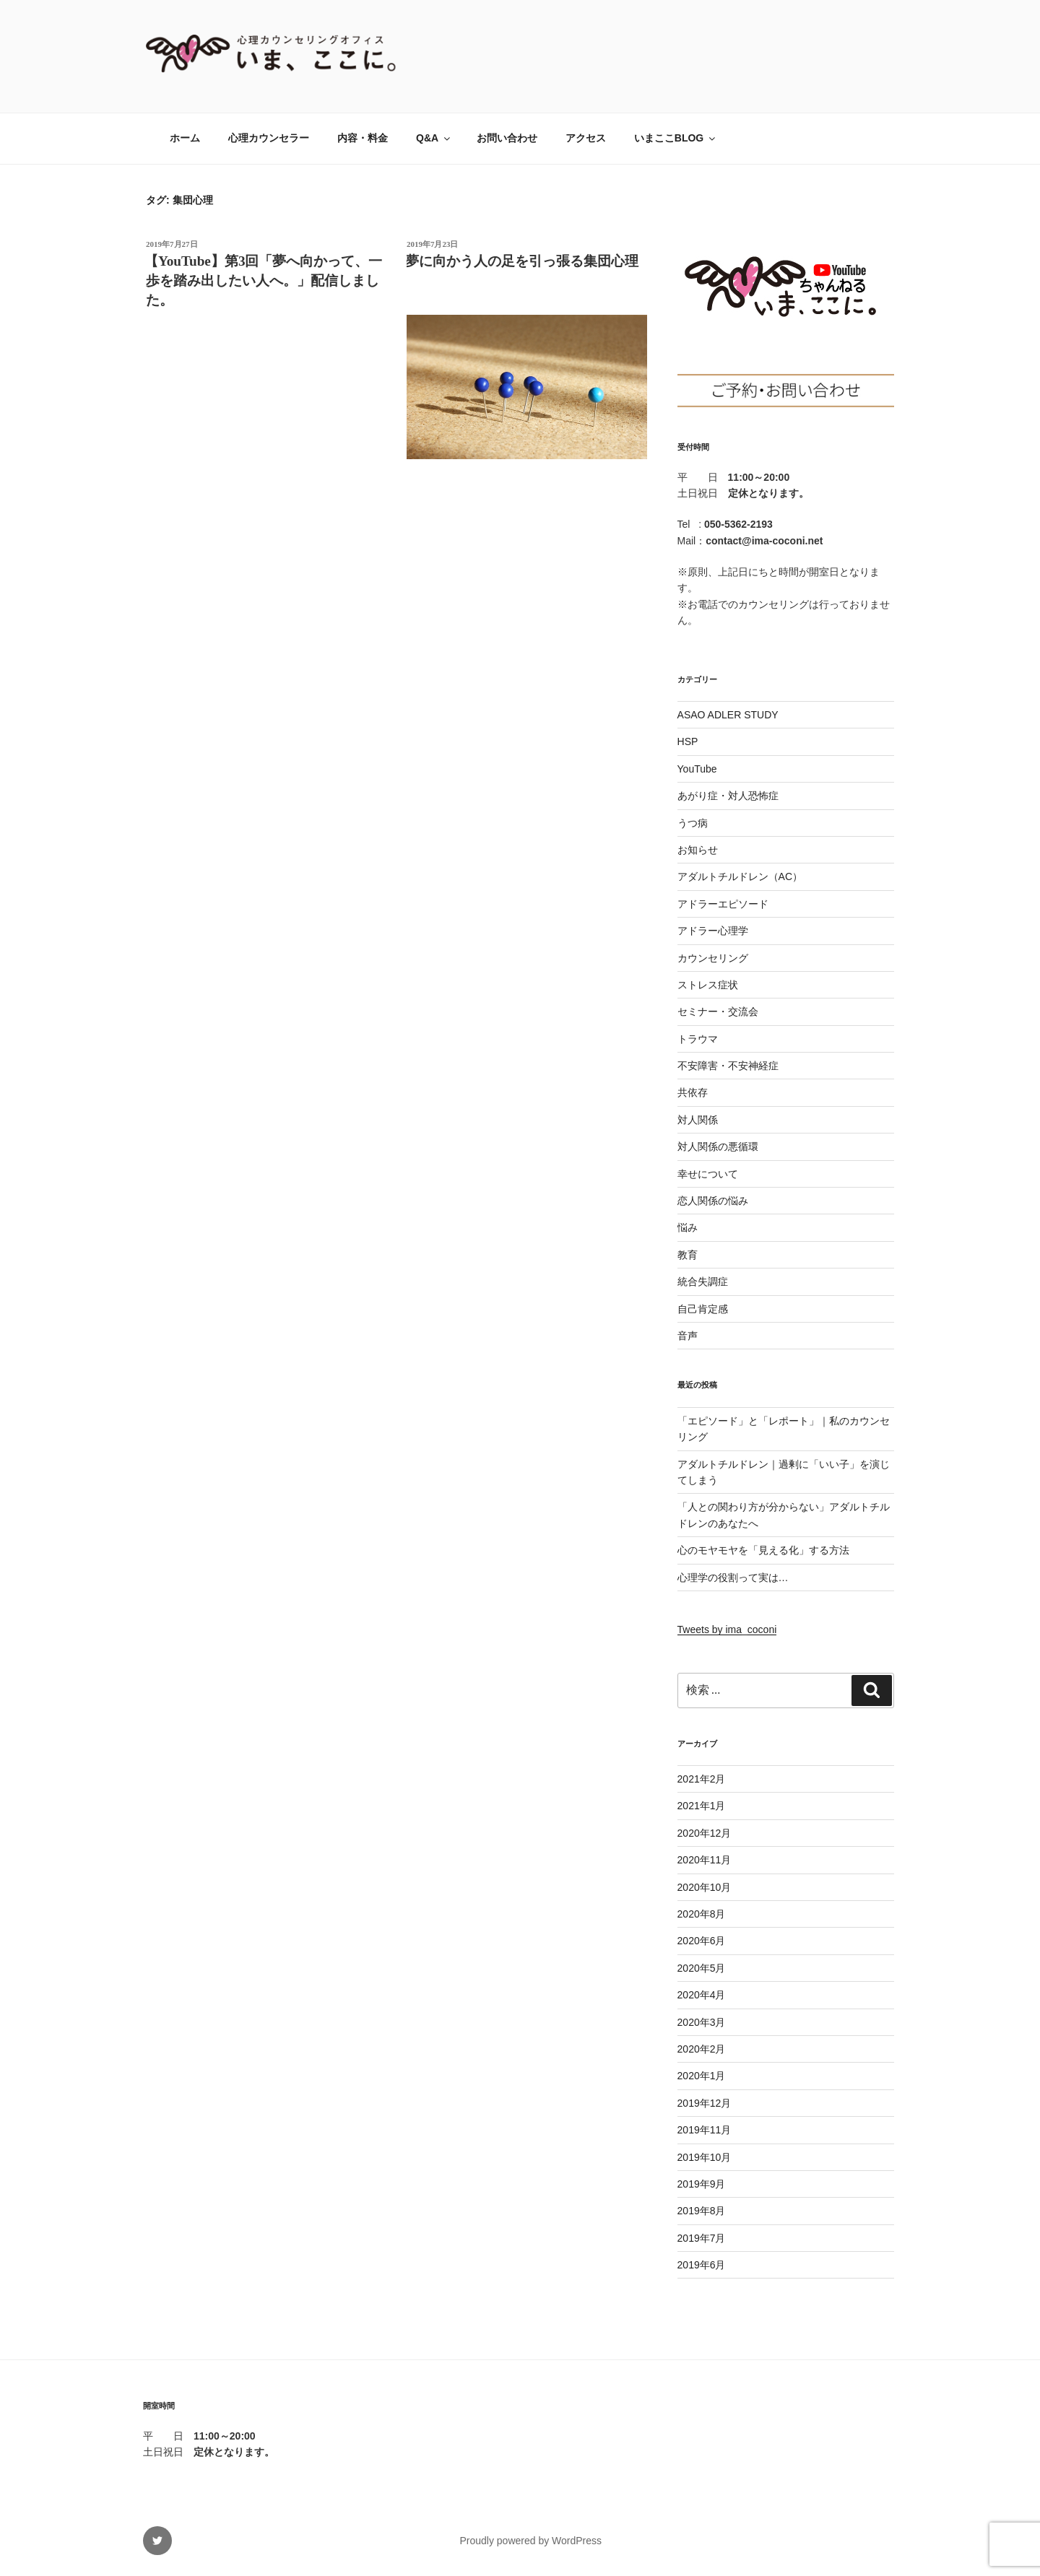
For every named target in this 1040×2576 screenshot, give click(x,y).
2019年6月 (701, 2265)
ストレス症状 (707, 985)
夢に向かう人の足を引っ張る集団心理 (521, 261)
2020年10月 (704, 1887)
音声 (687, 1335)
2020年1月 (701, 2075)
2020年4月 (701, 1995)
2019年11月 (704, 2130)
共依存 (692, 1092)
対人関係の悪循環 (717, 1146)
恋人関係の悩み (712, 1200)
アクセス (586, 138)
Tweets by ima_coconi (727, 1629)
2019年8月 (701, 2210)
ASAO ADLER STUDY (728, 715)
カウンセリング (712, 958)
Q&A (434, 138)
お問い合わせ (507, 138)
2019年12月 (704, 2103)
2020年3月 (701, 2022)
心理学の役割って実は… (733, 1577)
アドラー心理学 (712, 930)
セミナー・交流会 (717, 1011)
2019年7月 (701, 2238)
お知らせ (697, 850)
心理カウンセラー (268, 138)
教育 (687, 1255)
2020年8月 (701, 1914)
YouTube (697, 769)
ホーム (185, 138)
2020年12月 (704, 1833)
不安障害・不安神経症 (728, 1065)
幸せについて (707, 1174)
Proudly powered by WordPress (530, 2540)
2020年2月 (701, 2049)
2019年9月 (701, 2184)
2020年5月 (701, 1968)
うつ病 (692, 823)
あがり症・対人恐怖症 (728, 795)
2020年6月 (701, 1940)
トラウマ (697, 1039)
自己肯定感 (702, 1309)
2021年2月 (701, 1779)
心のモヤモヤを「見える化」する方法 (763, 1550)
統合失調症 (702, 1281)
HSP (687, 741)
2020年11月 (704, 1860)
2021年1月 (701, 1805)
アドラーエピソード (722, 904)
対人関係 (697, 1120)
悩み (687, 1227)
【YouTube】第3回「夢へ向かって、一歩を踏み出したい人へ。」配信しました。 (263, 280)
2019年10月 (704, 2157)
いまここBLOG (675, 138)
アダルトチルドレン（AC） (739, 876)
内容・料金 (362, 138)
